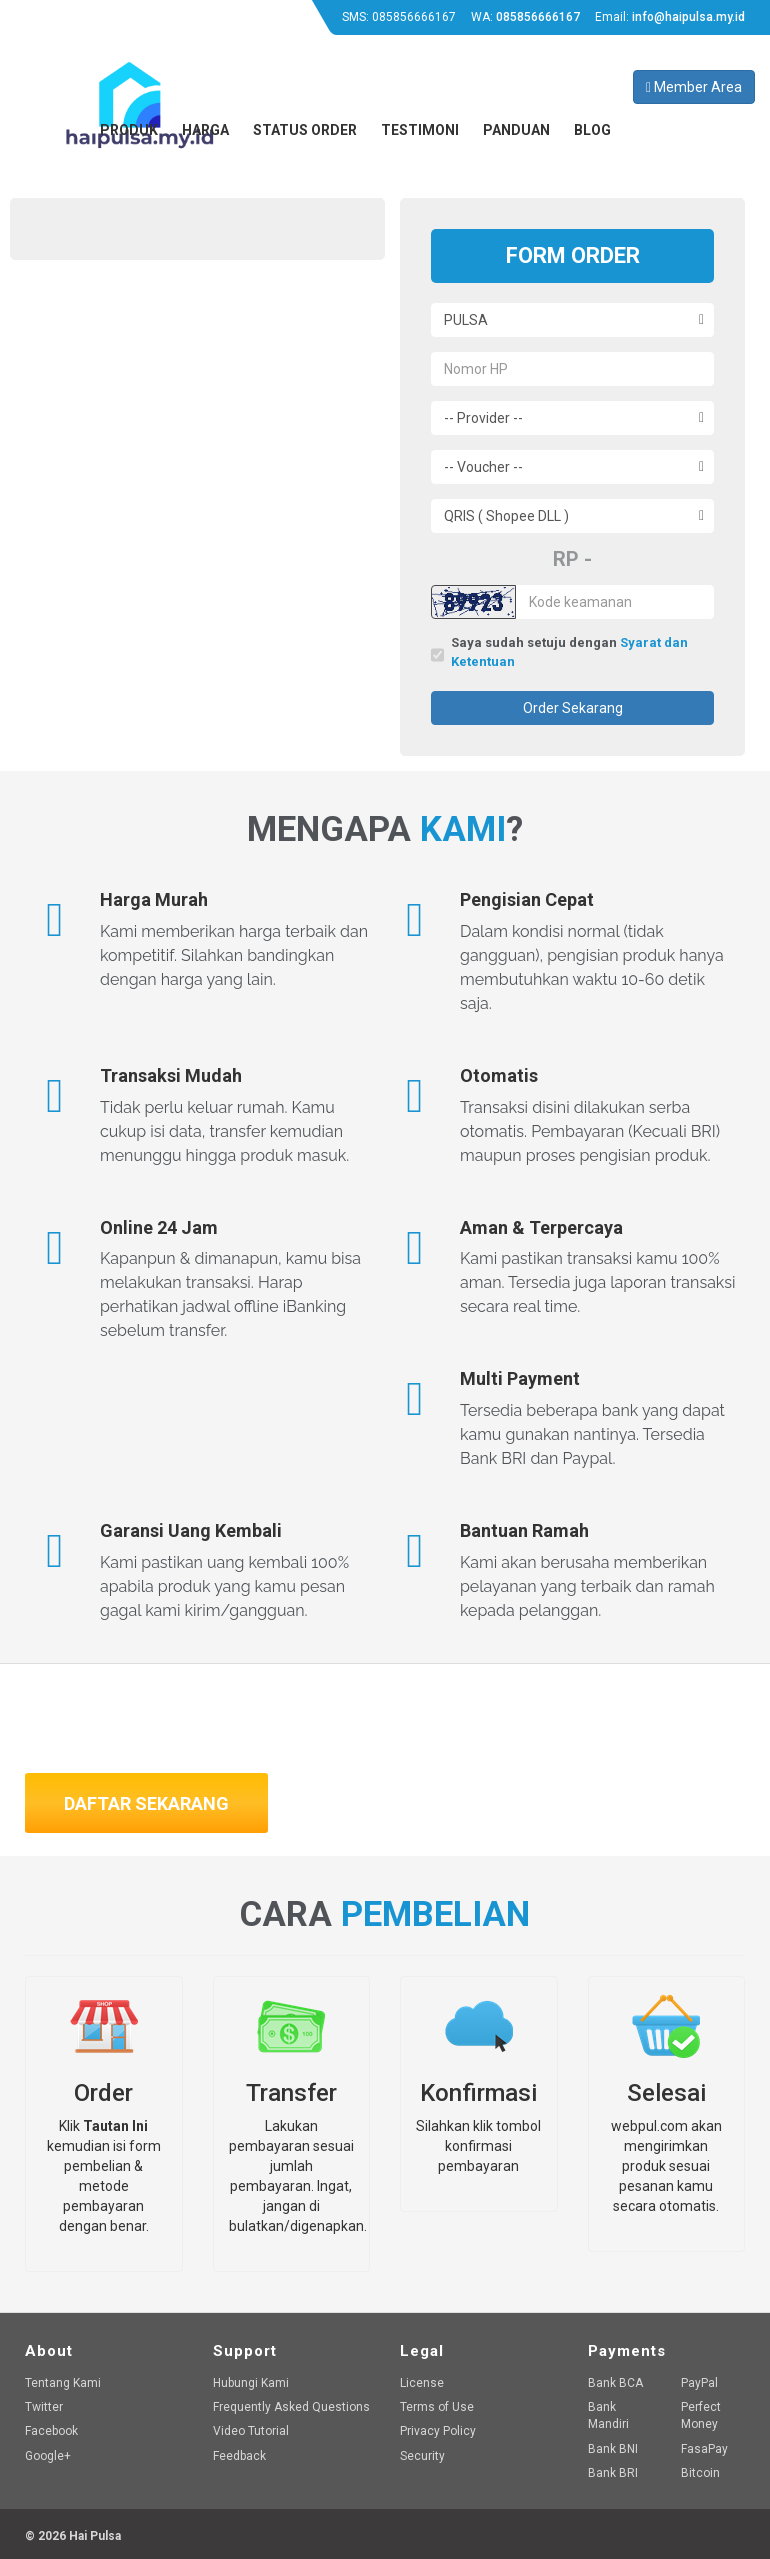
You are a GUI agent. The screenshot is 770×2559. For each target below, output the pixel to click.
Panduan (516, 130)
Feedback (239, 2456)
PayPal (699, 2383)
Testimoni (420, 130)
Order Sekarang (573, 708)
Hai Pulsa (95, 2536)
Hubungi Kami (251, 2383)
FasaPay (704, 2449)
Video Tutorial (251, 2431)
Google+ (48, 2456)
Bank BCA (615, 2383)
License (422, 2383)
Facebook (51, 2431)
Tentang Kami (63, 2383)
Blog (592, 130)
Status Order (305, 130)
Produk (129, 130)
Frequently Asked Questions (291, 2407)
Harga (205, 130)
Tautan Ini (115, 2126)
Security (422, 2456)
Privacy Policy (438, 2431)
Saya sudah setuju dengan (569, 653)
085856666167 (414, 17)
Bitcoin (700, 2473)
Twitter (44, 2407)
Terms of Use (437, 2407)
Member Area (694, 87)
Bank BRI (613, 2473)
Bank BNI (613, 2449)
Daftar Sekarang (146, 1803)
